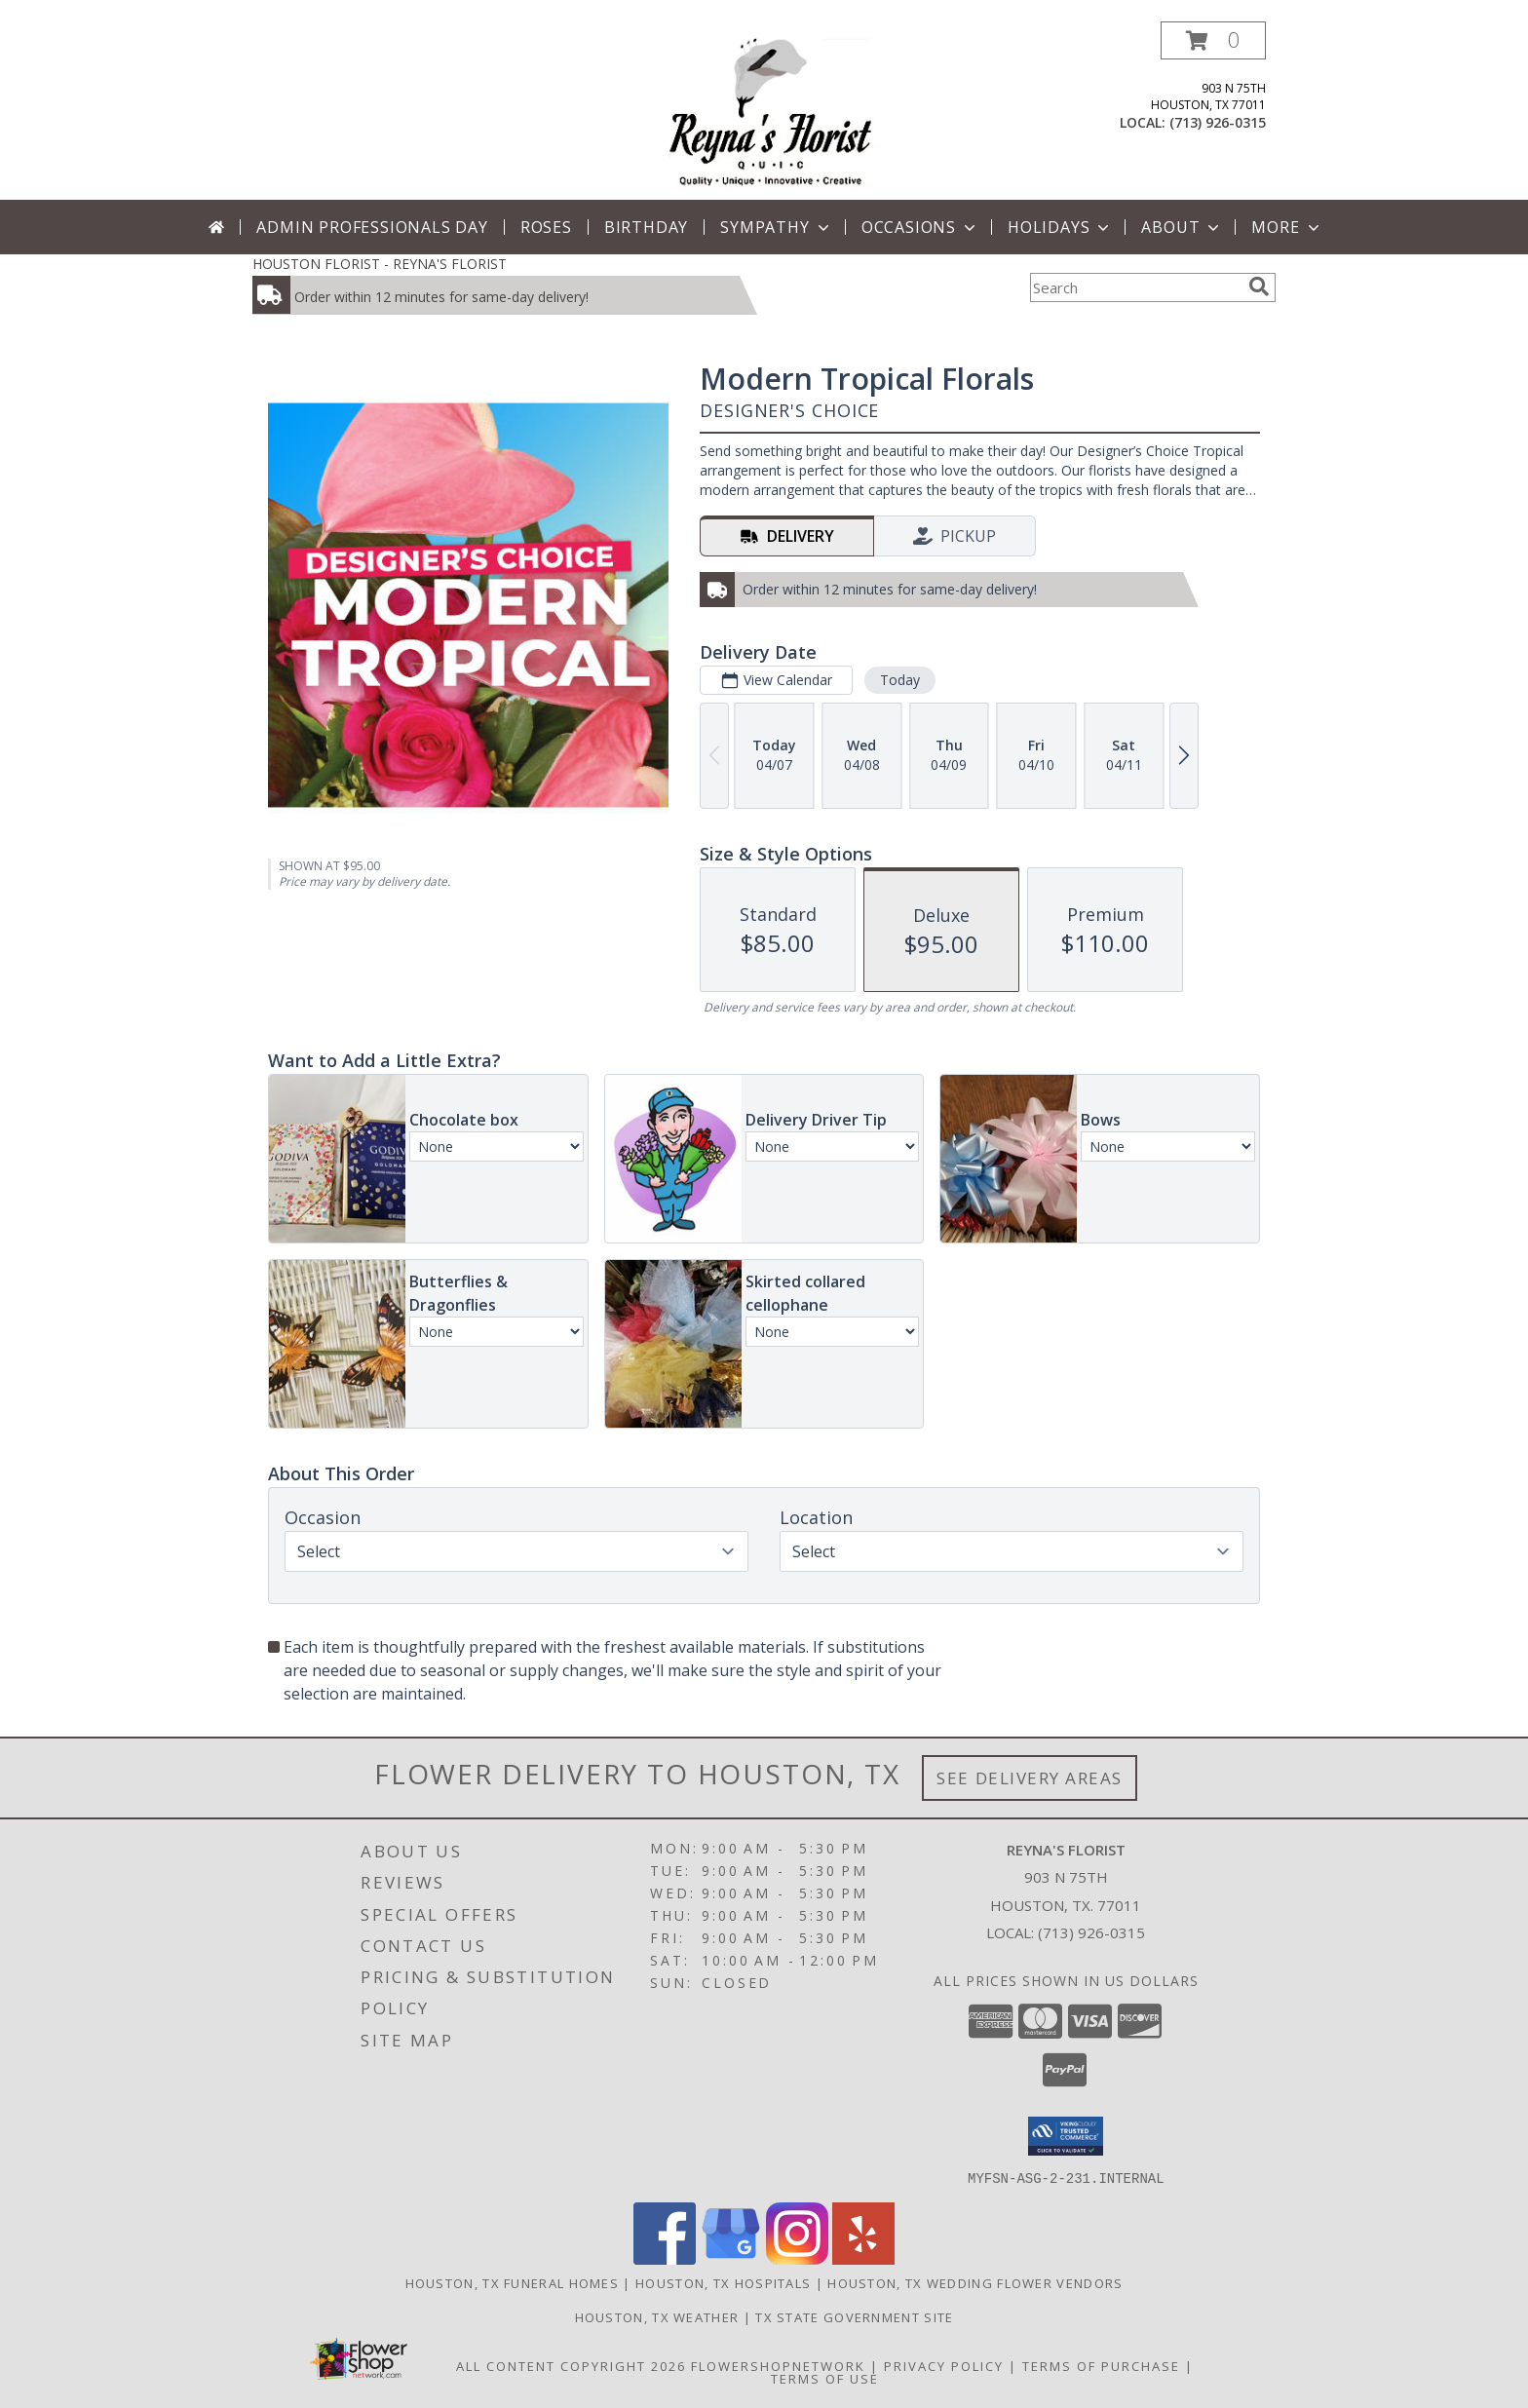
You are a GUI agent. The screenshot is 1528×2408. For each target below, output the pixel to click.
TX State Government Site (854, 2316)
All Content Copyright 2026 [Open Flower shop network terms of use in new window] (571, 2365)
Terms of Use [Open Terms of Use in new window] (825, 2378)
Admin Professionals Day (371, 227)
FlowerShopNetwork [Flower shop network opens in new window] (778, 2365)
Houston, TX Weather (657, 2316)
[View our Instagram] (797, 2258)
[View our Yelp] (863, 2258)
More (1286, 227)
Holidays (1060, 227)
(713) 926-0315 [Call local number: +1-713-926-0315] (1217, 122)
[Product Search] (1135, 287)
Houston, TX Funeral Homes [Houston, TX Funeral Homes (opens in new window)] (512, 2282)
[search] (1259, 286)
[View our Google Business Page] (731, 2258)
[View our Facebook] (664, 2258)
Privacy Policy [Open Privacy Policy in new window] (944, 2365)
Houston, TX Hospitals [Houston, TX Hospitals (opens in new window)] (723, 2282)
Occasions (920, 227)
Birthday (646, 227)
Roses (546, 227)
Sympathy (776, 227)
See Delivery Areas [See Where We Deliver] (1029, 1778)
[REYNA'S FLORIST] (770, 110)
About (1182, 227)
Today (900, 679)
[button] (1213, 40)
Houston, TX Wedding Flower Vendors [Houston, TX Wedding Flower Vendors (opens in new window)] (975, 2282)
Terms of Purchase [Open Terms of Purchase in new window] (1101, 2365)
